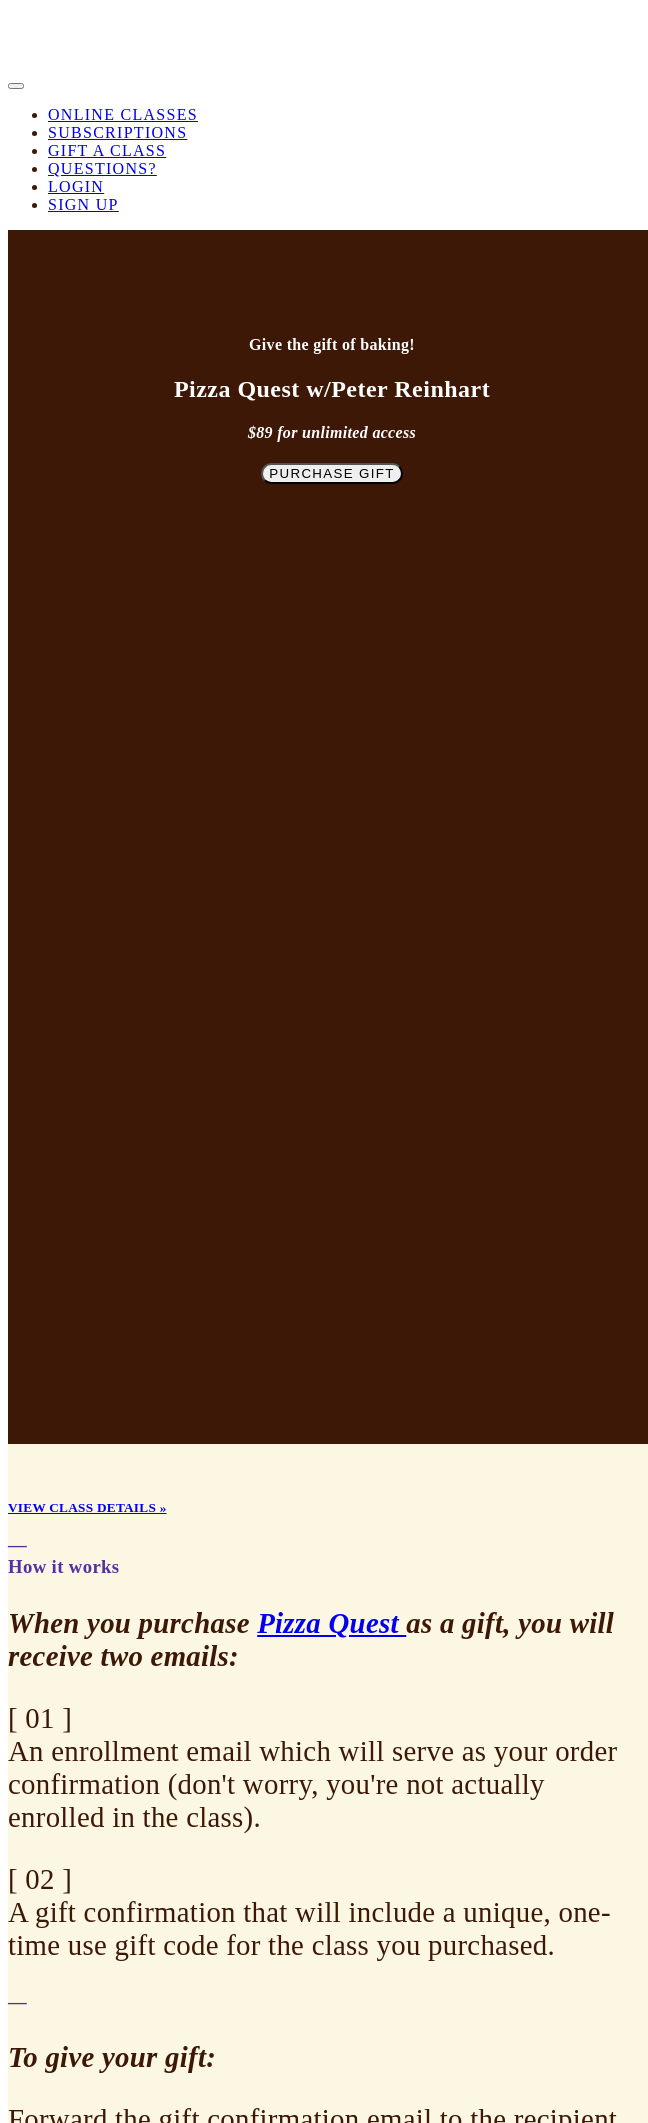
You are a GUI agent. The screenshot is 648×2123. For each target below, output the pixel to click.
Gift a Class (107, 150)
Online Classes (123, 114)
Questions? (102, 168)
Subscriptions (117, 132)
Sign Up (83, 204)
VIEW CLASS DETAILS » (87, 1507)
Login (76, 186)
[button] (16, 86)
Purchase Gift (331, 473)
